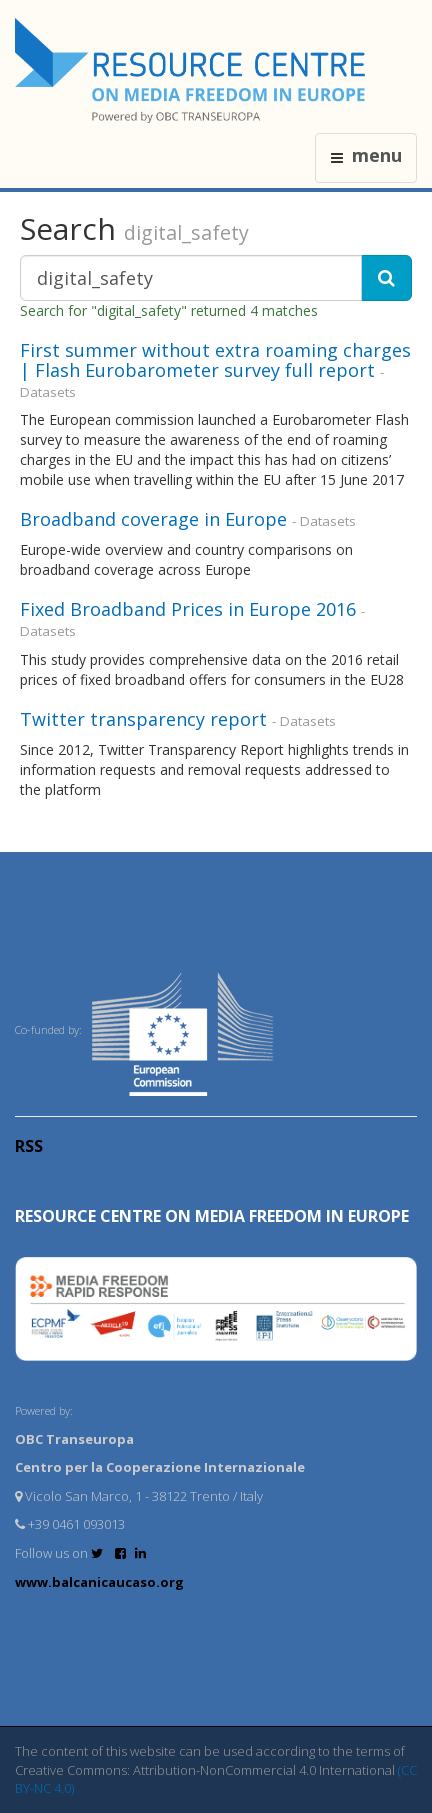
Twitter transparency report (143, 719)
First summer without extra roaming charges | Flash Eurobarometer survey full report (215, 360)
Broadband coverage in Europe (153, 519)
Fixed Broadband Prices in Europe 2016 (188, 609)
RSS (29, 1146)
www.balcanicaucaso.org (99, 1582)
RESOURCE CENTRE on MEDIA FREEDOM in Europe (212, 1216)
